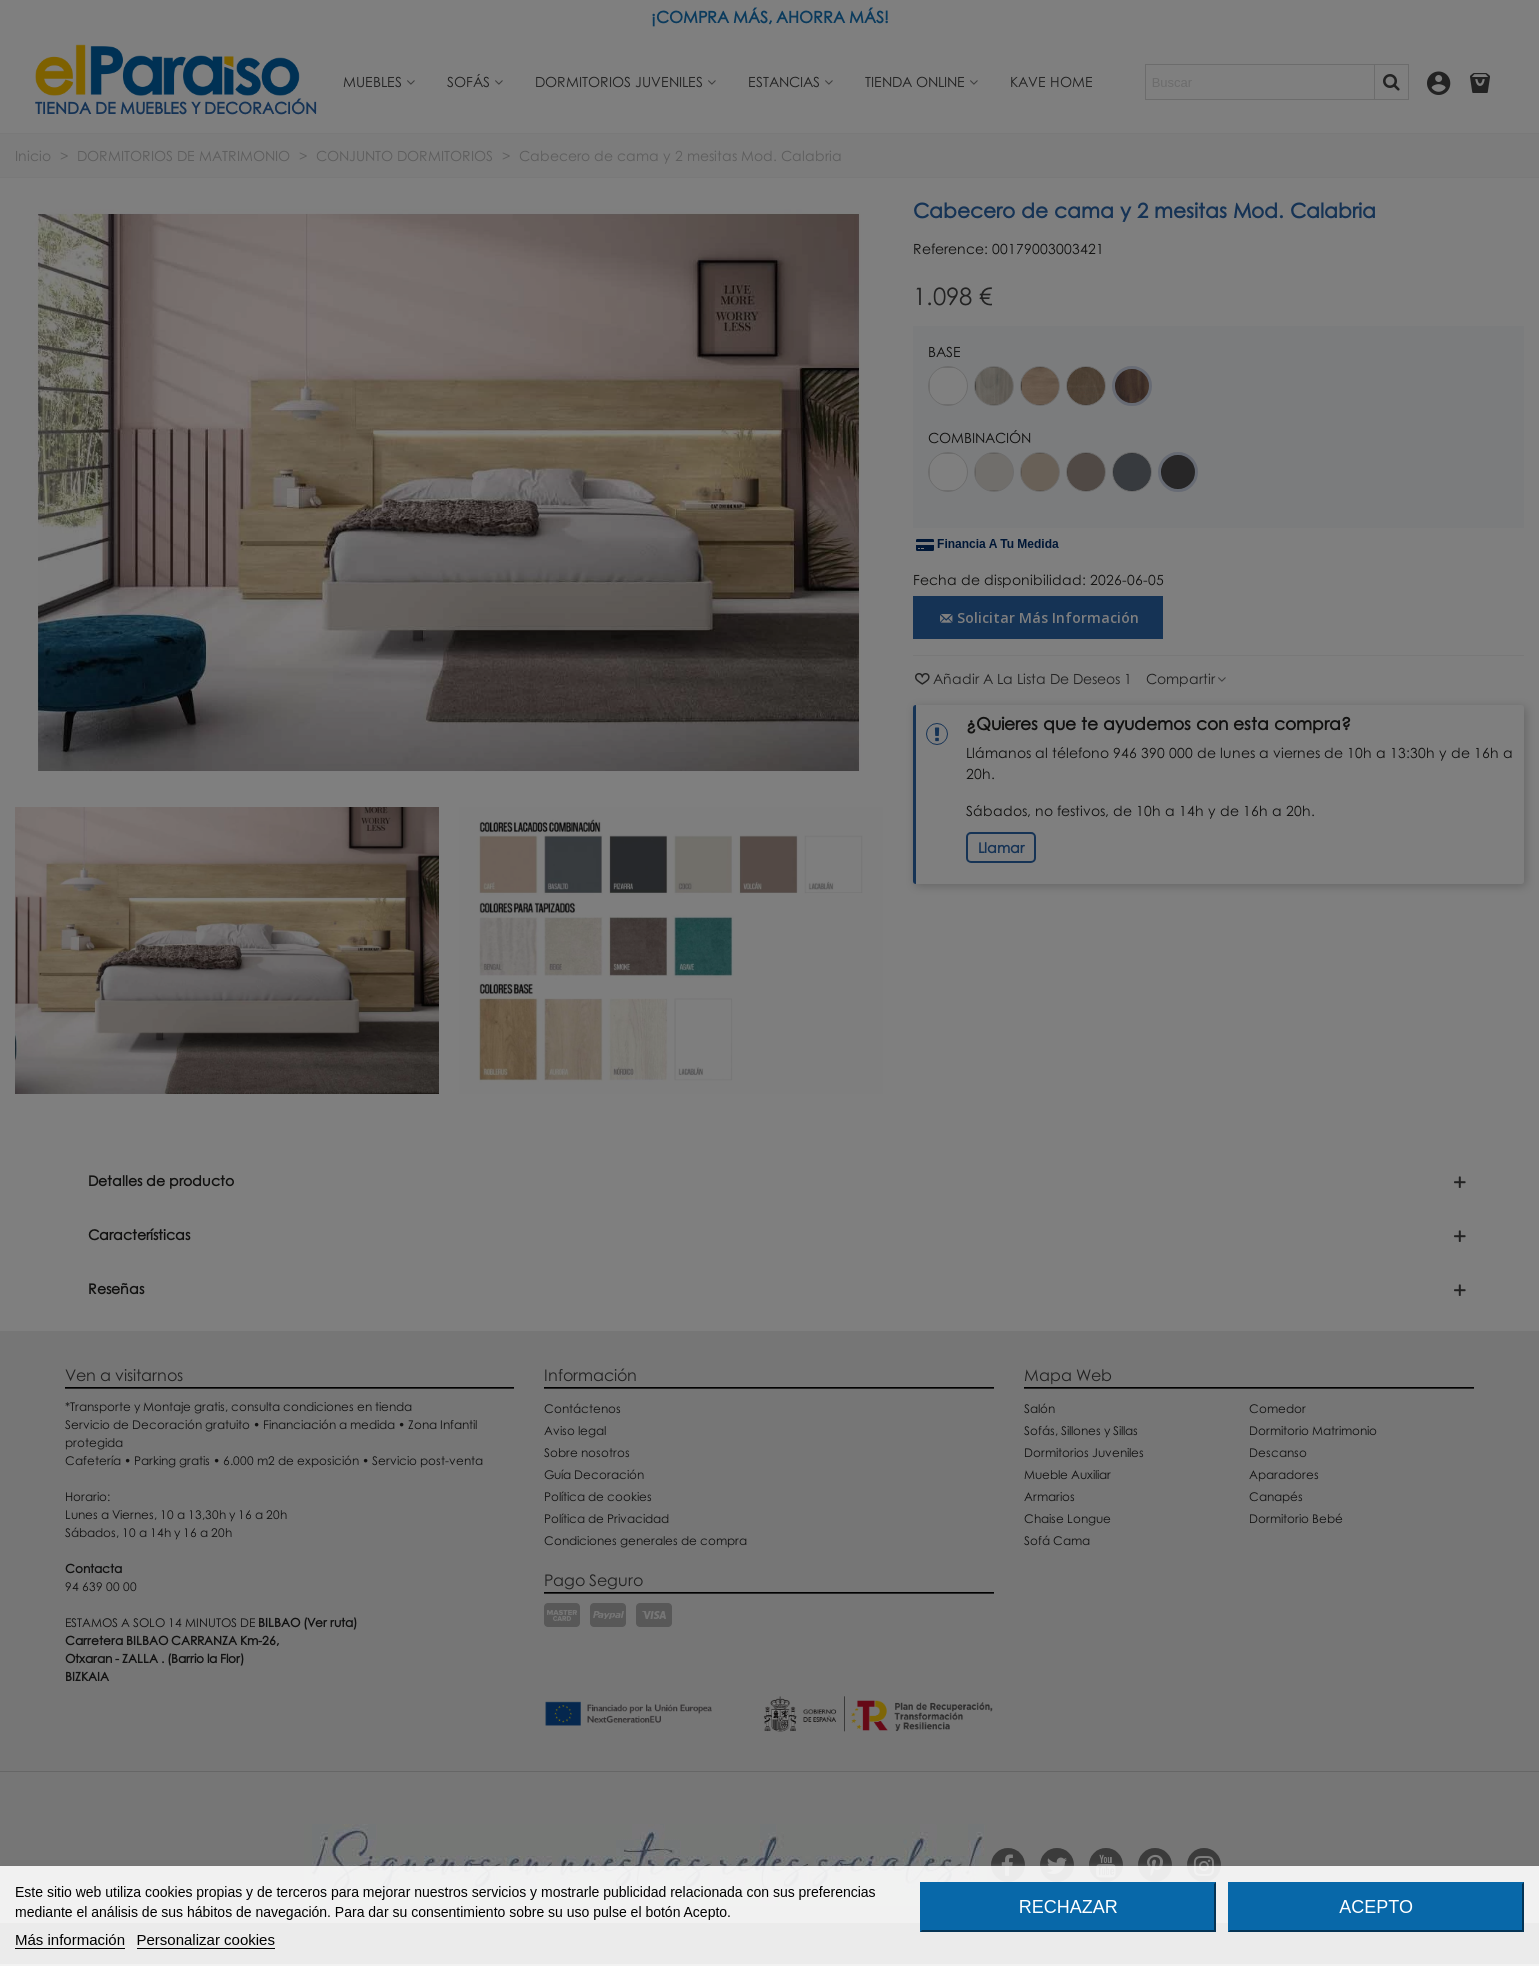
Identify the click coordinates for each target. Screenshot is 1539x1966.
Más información (70, 1939)
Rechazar (1068, 1907)
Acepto (1376, 1907)
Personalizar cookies (206, 1939)
